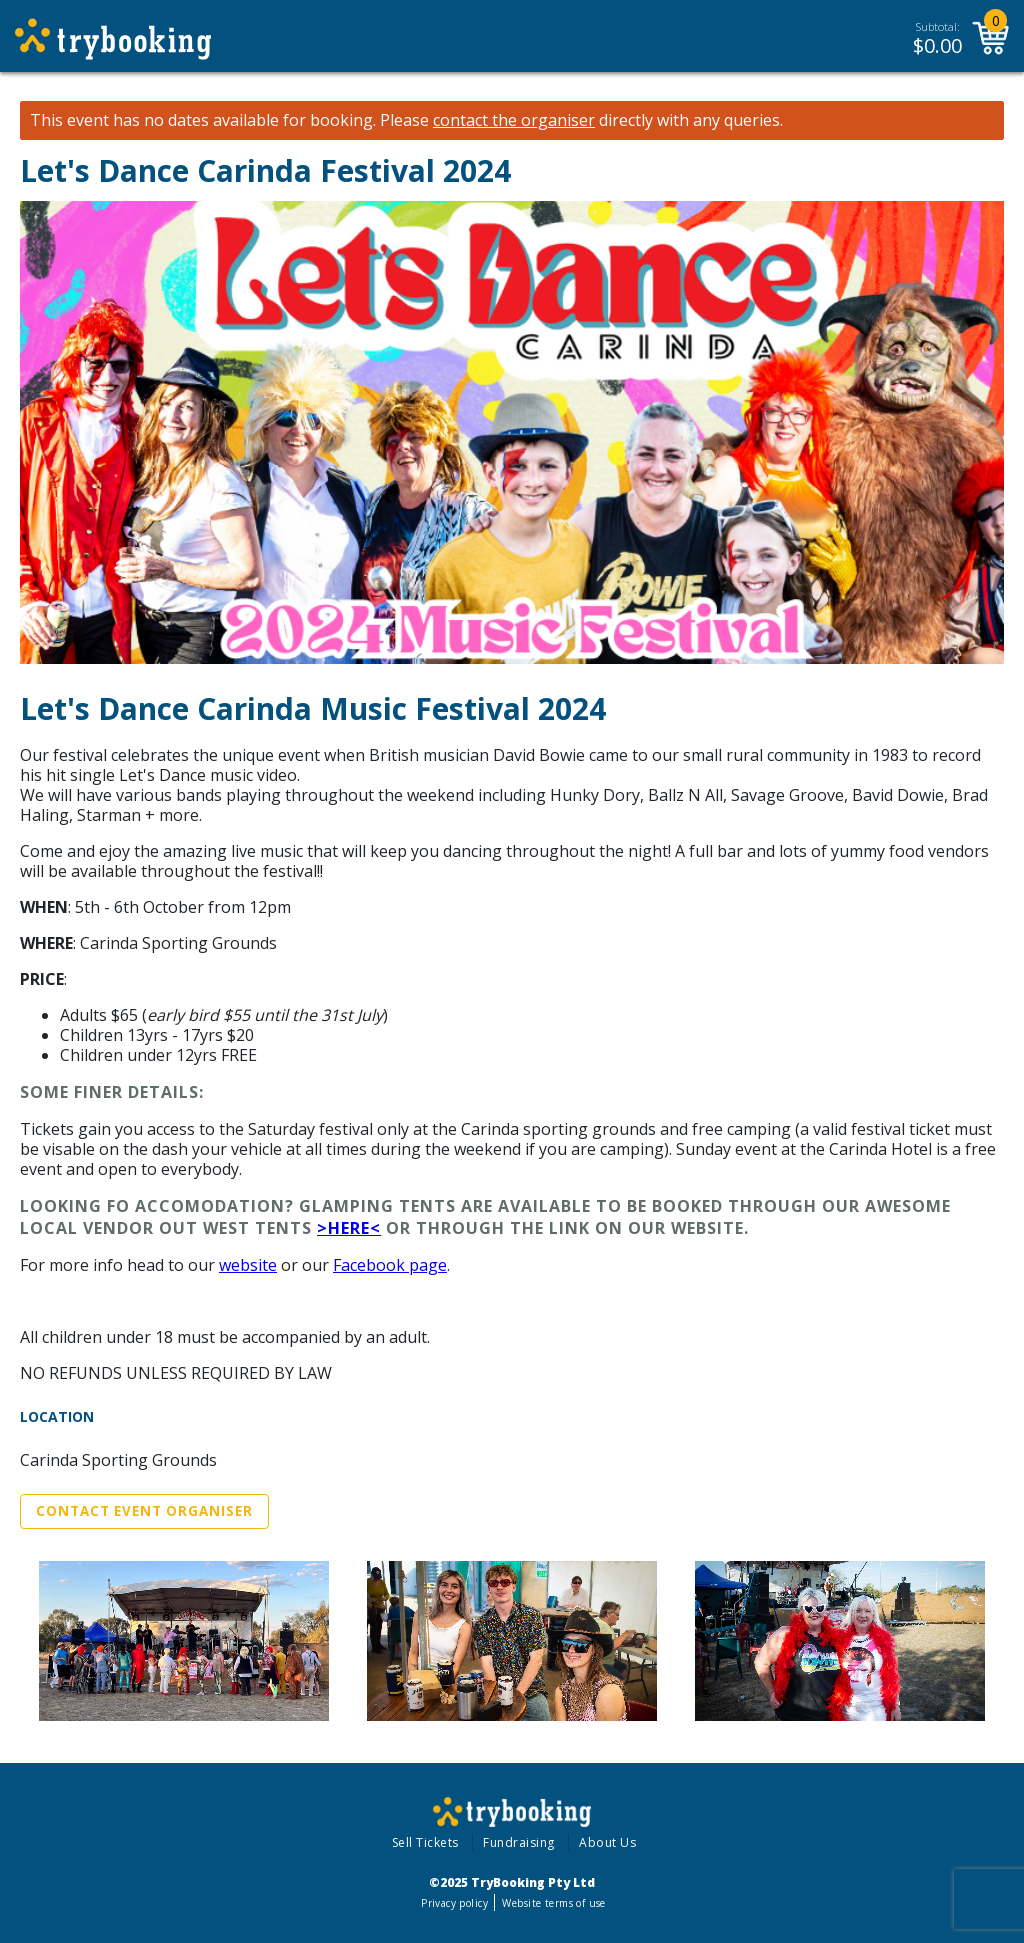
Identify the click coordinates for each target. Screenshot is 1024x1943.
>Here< (349, 1228)
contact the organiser (514, 120)
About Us (607, 1842)
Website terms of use (553, 1903)
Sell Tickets (425, 1842)
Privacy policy (454, 1903)
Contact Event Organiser (144, 1511)
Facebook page (390, 1265)
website (248, 1265)
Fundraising (519, 1842)
